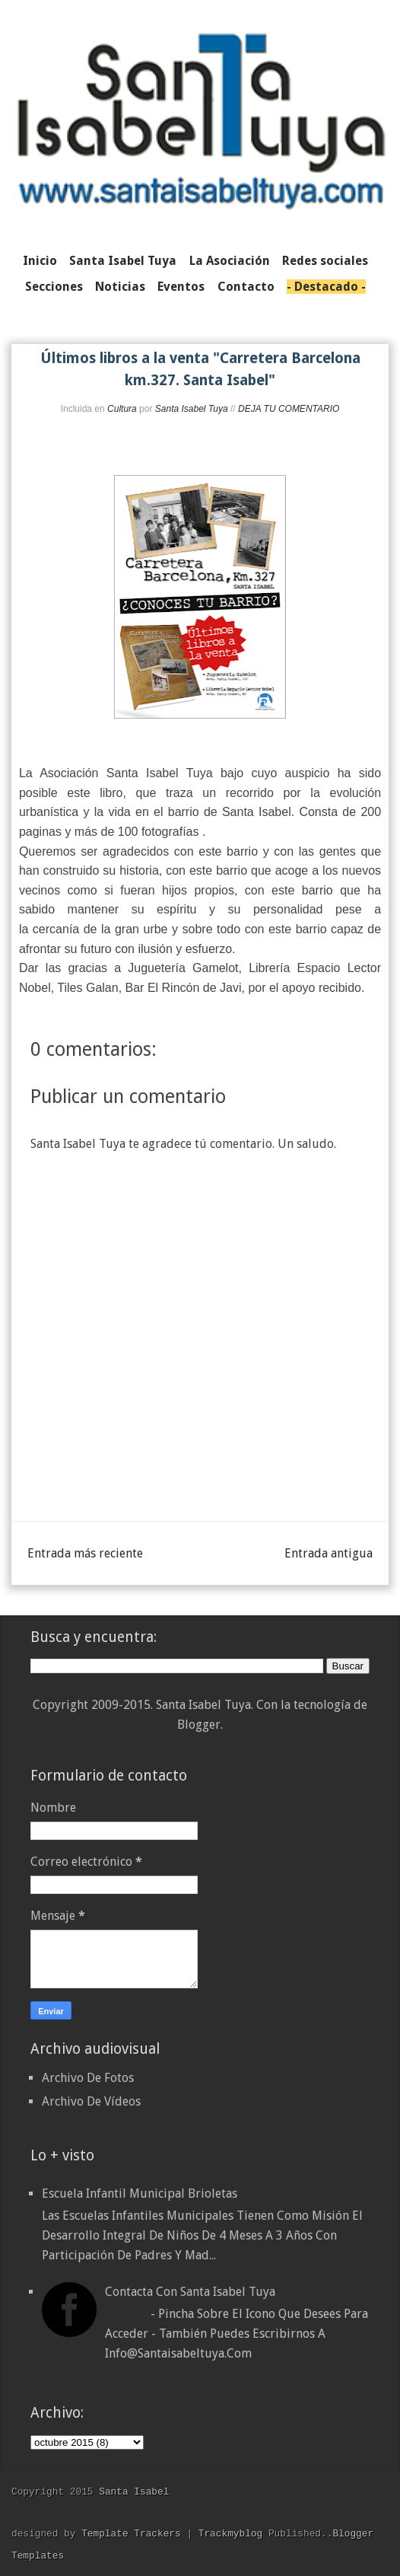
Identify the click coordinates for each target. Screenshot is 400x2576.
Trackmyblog (230, 2533)
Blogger (199, 1724)
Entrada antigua (328, 1553)
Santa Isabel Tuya (191, 408)
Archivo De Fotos (88, 2078)
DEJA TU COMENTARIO (288, 408)
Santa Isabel (134, 2491)
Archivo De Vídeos (91, 2101)
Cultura (122, 408)
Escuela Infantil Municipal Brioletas (139, 2193)
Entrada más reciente (85, 1553)
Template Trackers (131, 2533)
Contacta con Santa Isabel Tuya (190, 2291)
